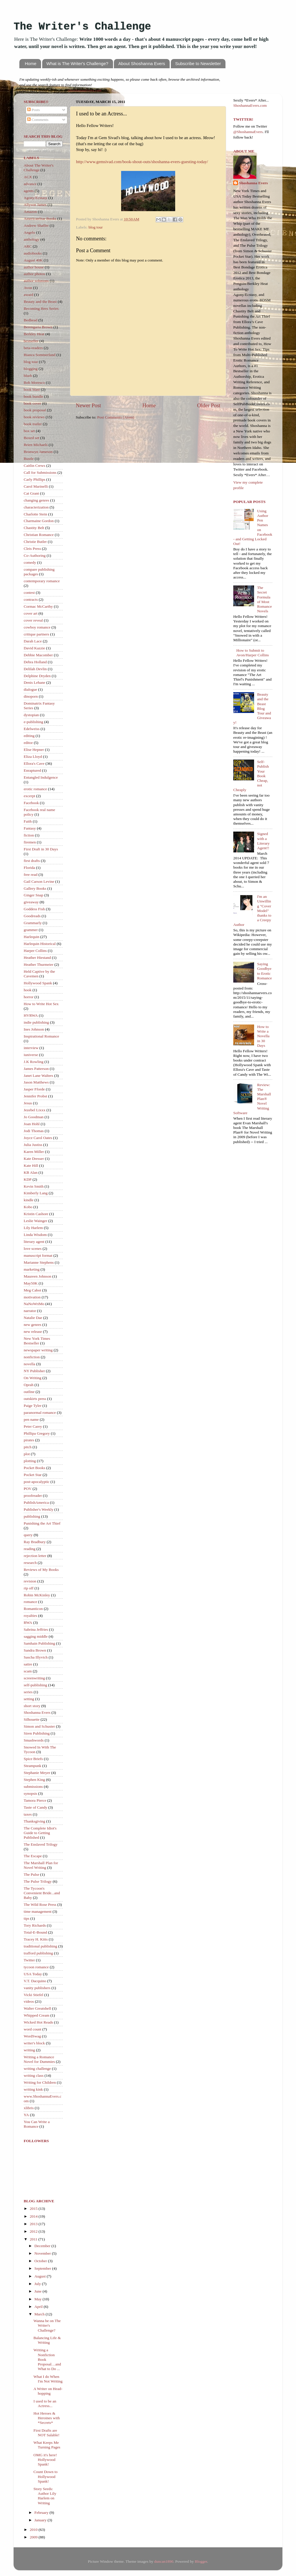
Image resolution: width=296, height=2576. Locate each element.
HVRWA (31, 1015)
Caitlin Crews (34, 465)
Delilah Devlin (35, 669)
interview (31, 1048)
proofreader (33, 1495)
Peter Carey (33, 1426)
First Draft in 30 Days (41, 849)
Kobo (28, 1207)
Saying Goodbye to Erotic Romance (264, 971)
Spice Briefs (33, 1759)
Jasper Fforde (34, 1089)
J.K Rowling (33, 1061)
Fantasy (30, 828)
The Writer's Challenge (82, 27)
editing (29, 736)
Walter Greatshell (37, 2008)
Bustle (29, 458)
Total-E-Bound (35, 1932)
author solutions (36, 281)
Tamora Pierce (35, 1800)
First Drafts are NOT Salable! (47, 2432)
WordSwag (32, 2036)
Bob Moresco (34, 382)
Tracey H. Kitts (36, 1939)
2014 (34, 2216)
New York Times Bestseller (37, 1340)
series (28, 1692)
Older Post (208, 405)
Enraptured (32, 770)
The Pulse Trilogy (38, 1881)
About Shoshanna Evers (141, 63)
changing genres (36, 500)
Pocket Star (33, 1475)
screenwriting (34, 1678)
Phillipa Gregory (37, 1433)
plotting (30, 1461)
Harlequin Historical (40, 943)
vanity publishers (37, 1988)
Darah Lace (33, 641)
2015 (34, 2208)
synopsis (30, 1793)
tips (26, 1918)
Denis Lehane (34, 682)
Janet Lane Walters (38, 1075)
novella (29, 1364)
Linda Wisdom (35, 1234)
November (43, 2253)
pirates (29, 1440)
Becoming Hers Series (41, 308)
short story (32, 1706)
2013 (34, 2224)
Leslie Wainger (35, 1221)
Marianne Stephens (39, 1262)
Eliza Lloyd (33, 756)
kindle (29, 1200)
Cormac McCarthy (38, 606)
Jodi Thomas (34, 1131)
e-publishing (33, 722)
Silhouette (32, 1719)
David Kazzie (34, 648)
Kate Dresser (34, 1158)
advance (30, 184)
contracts (31, 599)
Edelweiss (32, 729)
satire (28, 1664)
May (38, 2299)
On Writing (32, 1378)
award (28, 294)
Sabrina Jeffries (36, 1629)
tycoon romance (36, 1967)
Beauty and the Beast (40, 301)
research (30, 1562)
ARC (28, 246)
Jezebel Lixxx (34, 1110)
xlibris (29, 2108)
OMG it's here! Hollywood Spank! (45, 2459)
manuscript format (38, 1255)
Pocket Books (34, 1468)
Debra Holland (35, 662)
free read (31, 874)
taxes (28, 1814)
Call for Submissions (40, 472)
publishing (32, 1516)
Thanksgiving (34, 1821)
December (42, 2246)
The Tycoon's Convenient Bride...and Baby (42, 1893)
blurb (28, 375)
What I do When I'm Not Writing (48, 2378)
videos (29, 2001)
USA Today (33, 1974)
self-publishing (35, 1685)
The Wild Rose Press (40, 1904)
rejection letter (35, 1556)
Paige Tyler (32, 1405)
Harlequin (31, 937)
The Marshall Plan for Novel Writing (41, 1865)
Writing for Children (40, 2082)
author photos (34, 274)
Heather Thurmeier (38, 964)
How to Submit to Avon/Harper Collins (252, 652)
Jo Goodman (34, 1117)
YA (26, 2115)
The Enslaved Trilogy (41, 1844)
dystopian (31, 715)
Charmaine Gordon (39, 521)
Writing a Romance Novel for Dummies (39, 2059)
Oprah (29, 1385)
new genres (32, 1324)
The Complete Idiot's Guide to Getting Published (40, 1833)
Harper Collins (35, 950)
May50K (31, 1283)
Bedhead (30, 320)
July (38, 2284)
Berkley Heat (34, 334)
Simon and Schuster (39, 1726)
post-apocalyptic (36, 1481)
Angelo (29, 232)
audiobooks (33, 253)
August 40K (33, 260)
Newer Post (88, 405)
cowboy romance (37, 627)
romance (30, 1602)
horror (29, 997)
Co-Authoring (35, 555)
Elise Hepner (34, 749)
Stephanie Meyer (37, 1772)
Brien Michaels (36, 445)
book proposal (35, 410)
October (41, 2261)
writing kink (33, 2089)
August (40, 2276)
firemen (30, 842)
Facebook (31, 803)
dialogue (30, 689)
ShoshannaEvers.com (84, 90)
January (40, 2520)
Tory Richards (35, 1925)
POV (28, 1488)
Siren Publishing (37, 1733)
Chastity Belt (34, 528)
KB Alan (31, 1172)
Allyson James (35, 204)
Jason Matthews (36, 1082)
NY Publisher (34, 1371)
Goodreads (32, 916)
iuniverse (31, 1055)
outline (29, 1392)
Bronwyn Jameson (38, 451)
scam (28, 1671)
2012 (34, 2231)
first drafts (32, 860)
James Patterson (36, 1068)
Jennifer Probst (35, 1096)
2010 (34, 2529)
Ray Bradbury (35, 1542)
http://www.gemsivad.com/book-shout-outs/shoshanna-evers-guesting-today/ (142, 161)
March (40, 2314)
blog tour (95, 227)
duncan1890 (163, 2561)
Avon (28, 287)
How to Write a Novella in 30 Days (263, 1036)
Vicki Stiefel (33, 1995)
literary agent (34, 1241)
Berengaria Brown (38, 327)
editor (28, 742)
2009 (34, 2537)
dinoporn (31, 696)
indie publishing (36, 1022)
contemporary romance (42, 581)
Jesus (28, 1103)
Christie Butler (35, 541)
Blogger (201, 2561)
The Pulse (31, 1874)
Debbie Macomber (38, 655)
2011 (34, 2239)
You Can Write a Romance (37, 2124)
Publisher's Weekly (38, 1509)
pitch (28, 1447)
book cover (32, 403)
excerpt (29, 796)
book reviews (34, 417)
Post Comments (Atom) (115, 417)
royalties (30, 1615)
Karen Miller (34, 1151)
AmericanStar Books (40, 218)
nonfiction (32, 1357)
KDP (28, 1179)
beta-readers (33, 348)
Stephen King (34, 1779)
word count (32, 2029)
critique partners (36, 634)
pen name (31, 1419)
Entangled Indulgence (41, 777)
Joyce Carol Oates (38, 1138)
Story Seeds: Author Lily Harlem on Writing (45, 2496)
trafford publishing (38, 1953)
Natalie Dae (33, 1317)
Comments (38, 119)
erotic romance (35, 789)
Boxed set (31, 438)
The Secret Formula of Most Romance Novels (264, 599)
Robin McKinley (37, 1595)
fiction (29, 835)
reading (29, 1549)
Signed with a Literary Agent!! (263, 841)
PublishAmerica (36, 1502)
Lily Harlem (33, 1228)
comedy (30, 562)
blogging (31, 368)
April (39, 2306)
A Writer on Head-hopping (48, 2391)
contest (29, 592)
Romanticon (33, 1608)
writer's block (34, 2043)
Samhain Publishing (39, 1643)
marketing (32, 1269)
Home (30, 63)
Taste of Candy (35, 1807)
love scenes (33, 1248)
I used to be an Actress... (45, 2403)
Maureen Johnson (37, 1276)
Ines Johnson (34, 1029)
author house (34, 267)
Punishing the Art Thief (42, 1523)
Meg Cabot (32, 1290)
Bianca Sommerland (40, 355)
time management (37, 1911)
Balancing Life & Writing (47, 2340)
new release (33, 1331)
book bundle (33, 396)
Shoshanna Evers (37, 1712)
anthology (31, 239)
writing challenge (37, 2068)
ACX (28, 177)
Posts (33, 110)
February (41, 2512)
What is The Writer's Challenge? (77, 63)
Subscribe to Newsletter (198, 63)
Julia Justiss (33, 1145)
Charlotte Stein (35, 514)
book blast (32, 389)
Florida (29, 867)
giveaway (31, 902)
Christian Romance (39, 534)
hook (28, 990)
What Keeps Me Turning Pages (47, 2444)
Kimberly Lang (36, 1193)
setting (29, 1699)
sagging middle (36, 1636)
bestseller (31, 341)
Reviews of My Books (41, 1569)
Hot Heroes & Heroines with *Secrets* (47, 2418)
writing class (34, 2075)
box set (29, 431)
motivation (32, 1297)
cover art (31, 613)
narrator (30, 1311)
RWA (28, 1622)
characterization (36, 507)
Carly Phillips (34, 479)
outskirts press (35, 1398)
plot (27, 1454)
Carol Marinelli (36, 486)
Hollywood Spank (38, 983)
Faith (28, 821)
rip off (29, 1588)
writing (29, 2050)
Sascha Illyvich (36, 1657)
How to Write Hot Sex (41, 1004)
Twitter (29, 1960)
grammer (31, 930)
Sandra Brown (35, 1650)
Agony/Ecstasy (35, 198)
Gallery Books (35, 888)
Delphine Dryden (37, 676)
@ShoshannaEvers (248, 132)
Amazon (30, 211)
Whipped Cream (36, 2015)
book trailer (33, 424)
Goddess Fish (34, 909)
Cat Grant (31, 493)
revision (30, 1581)
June (38, 2291)
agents (29, 191)
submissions (33, 1786)
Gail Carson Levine (39, 881)
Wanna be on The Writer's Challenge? (47, 2325)
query (28, 1535)
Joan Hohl (32, 1124)
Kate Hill (31, 1165)
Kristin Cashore (36, 1214)
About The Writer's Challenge (38, 167)
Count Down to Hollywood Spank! (46, 2476)
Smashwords (34, 1740)
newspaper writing (38, 1350)
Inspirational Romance (41, 1036)
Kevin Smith (34, 1186)
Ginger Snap (33, 895)
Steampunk (32, 1766)
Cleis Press (32, 548)
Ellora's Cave (34, 763)
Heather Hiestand (37, 957)
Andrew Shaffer (36, 225)
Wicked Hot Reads (38, 2022)
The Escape (33, 1856)
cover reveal (33, 620)
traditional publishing (40, 1946)
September (43, 2268)
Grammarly (33, 923)
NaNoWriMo (34, 1304)
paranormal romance (40, 1412)
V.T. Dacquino (35, 1981)
